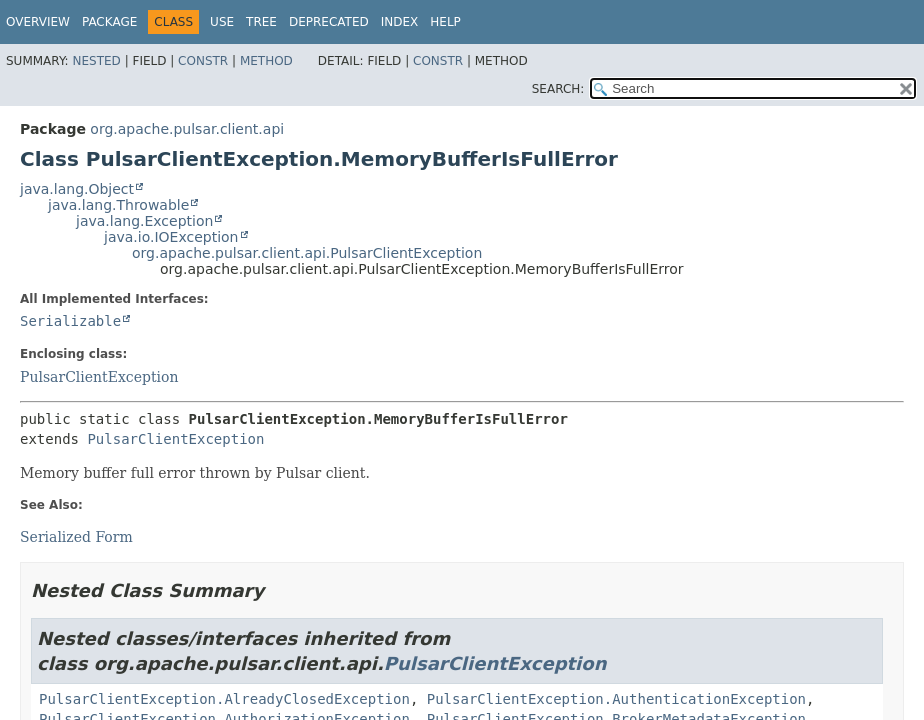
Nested (96, 61)
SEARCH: (558, 89)
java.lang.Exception (144, 221)
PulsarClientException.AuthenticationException (616, 699)
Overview (38, 22)
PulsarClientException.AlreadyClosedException (224, 699)
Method (266, 61)
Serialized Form (76, 537)
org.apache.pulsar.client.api (187, 129)
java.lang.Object (77, 189)
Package (109, 22)
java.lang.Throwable (118, 205)
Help (445, 22)
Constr (203, 61)
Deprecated (329, 22)
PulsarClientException (99, 377)
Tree (261, 22)
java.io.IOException (171, 237)
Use (222, 22)
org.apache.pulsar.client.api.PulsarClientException (307, 253)
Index (400, 22)
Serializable (70, 321)
